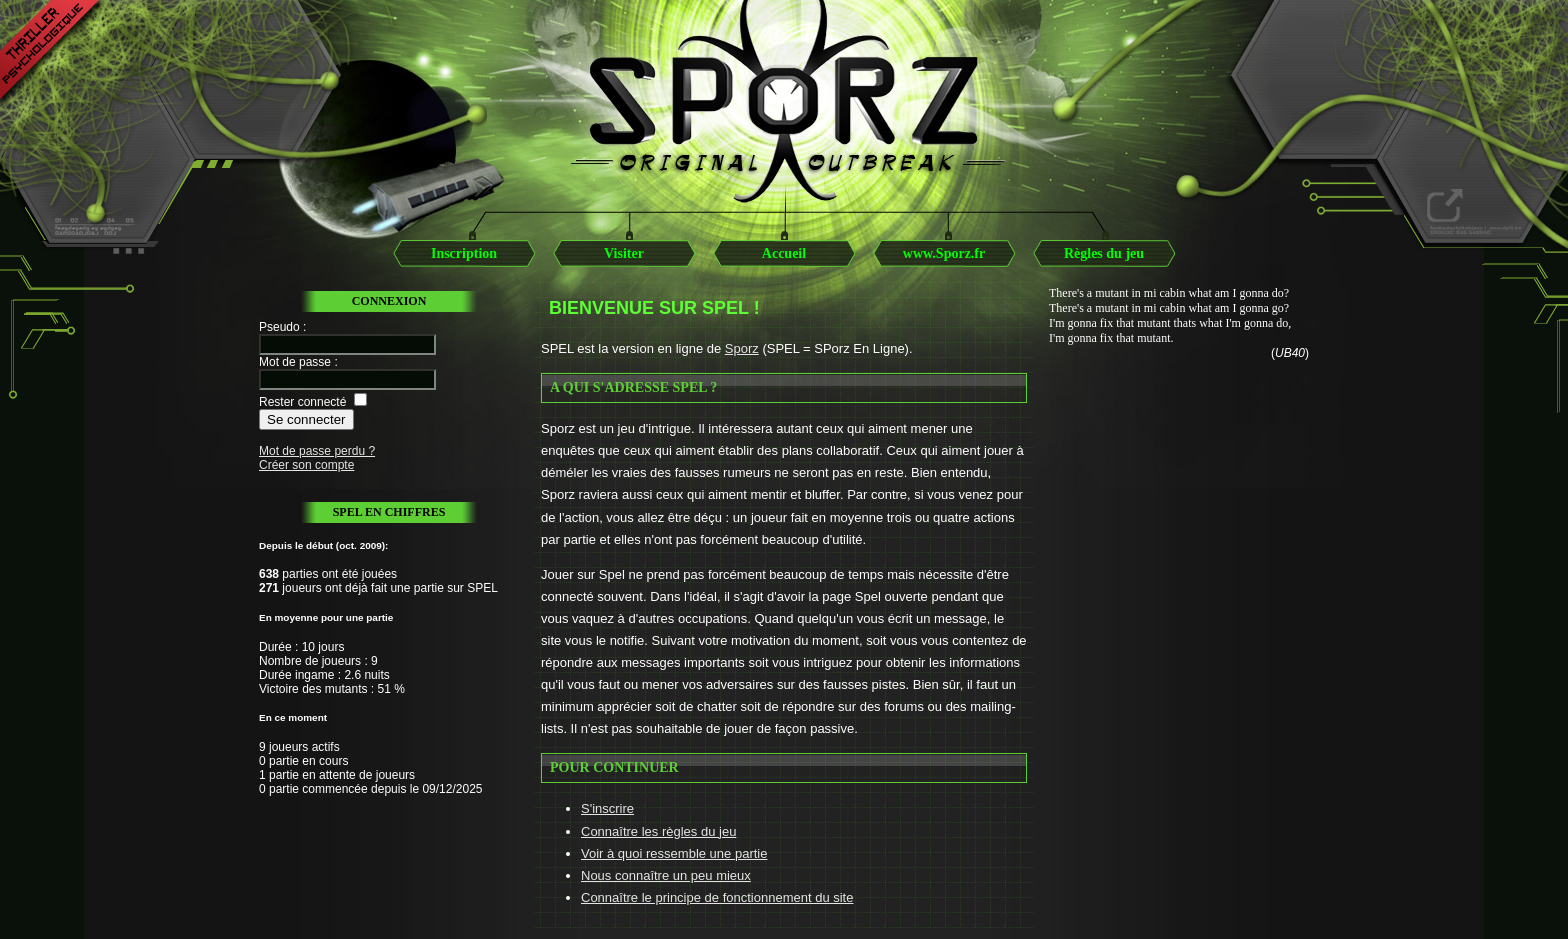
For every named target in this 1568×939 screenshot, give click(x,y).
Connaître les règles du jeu (658, 831)
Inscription (464, 253)
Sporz (742, 348)
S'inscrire (607, 808)
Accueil (784, 253)
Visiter (624, 253)
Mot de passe (295, 362)
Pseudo (279, 327)
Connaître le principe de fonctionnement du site (717, 897)
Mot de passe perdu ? (317, 451)
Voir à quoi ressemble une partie (674, 853)
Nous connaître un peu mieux (666, 875)
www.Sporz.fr (944, 253)
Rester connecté (302, 402)
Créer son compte (306, 465)
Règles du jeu (1104, 253)
